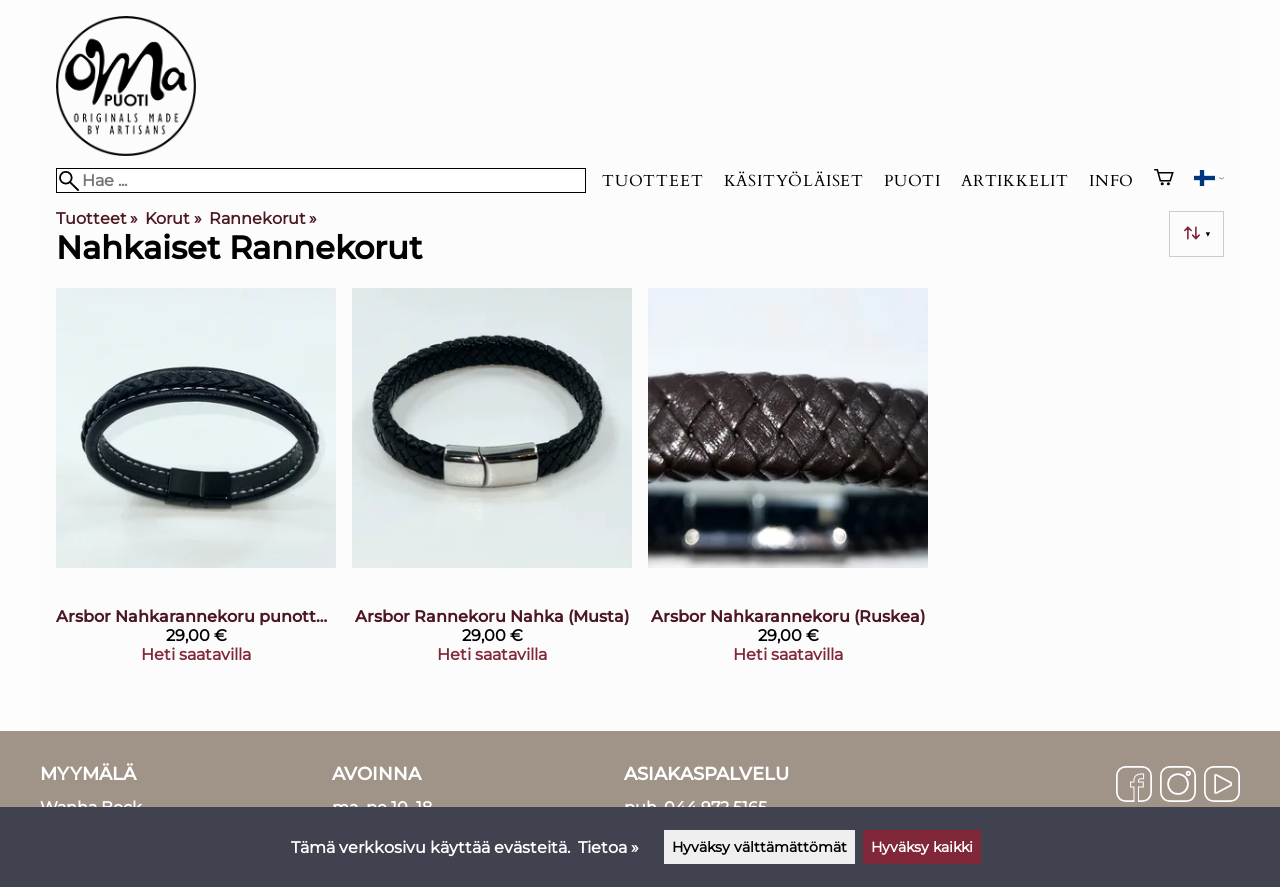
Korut (173, 218)
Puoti (912, 181)
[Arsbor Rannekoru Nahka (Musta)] (492, 483)
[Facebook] (1134, 786)
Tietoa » (608, 847)
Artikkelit (1015, 181)
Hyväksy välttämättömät (759, 847)
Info (1111, 181)
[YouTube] (1222, 786)
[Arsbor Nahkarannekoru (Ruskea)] (788, 483)
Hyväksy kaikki (922, 847)
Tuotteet (652, 181)
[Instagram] (1178, 786)
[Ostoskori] (1164, 180)
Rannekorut (263, 218)
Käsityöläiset (794, 181)
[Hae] (321, 180)
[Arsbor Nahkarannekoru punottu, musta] (196, 483)
